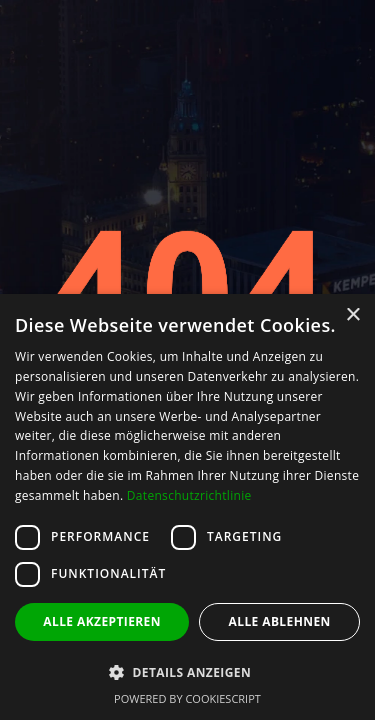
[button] (187, 672)
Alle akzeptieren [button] (102, 621)
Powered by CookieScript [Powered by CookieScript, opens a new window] (187, 698)
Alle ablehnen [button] (280, 621)
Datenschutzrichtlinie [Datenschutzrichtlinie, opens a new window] (189, 495)
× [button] (352, 315)
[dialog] (187, 507)
